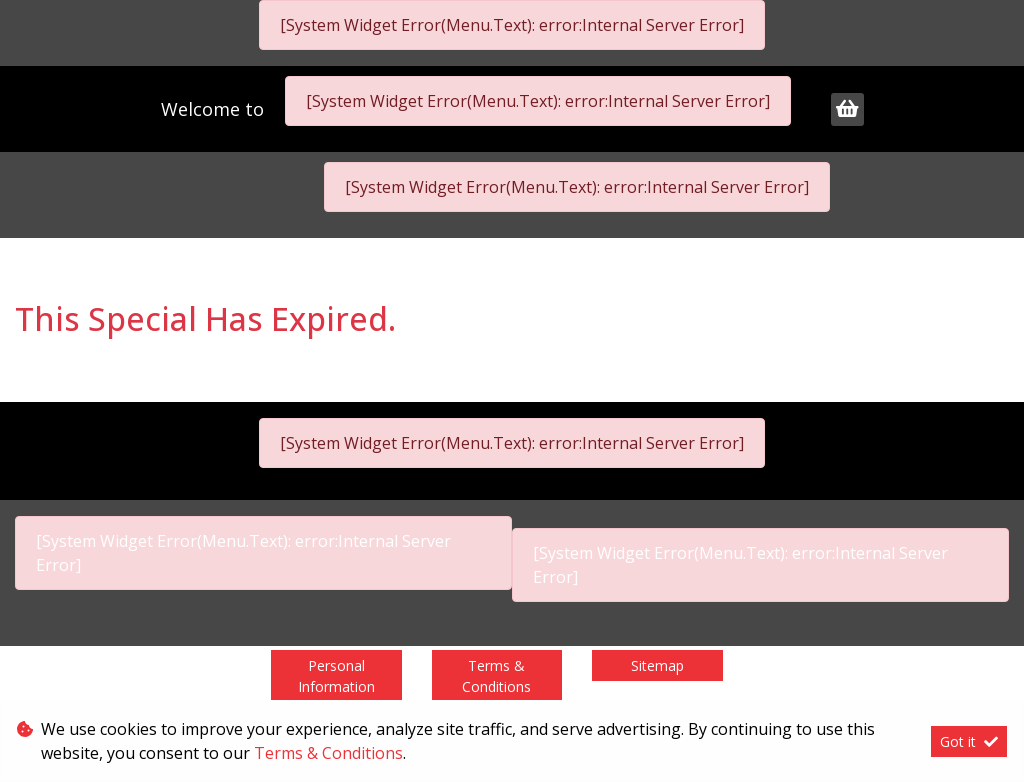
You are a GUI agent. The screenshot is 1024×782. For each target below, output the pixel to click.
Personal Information (336, 676)
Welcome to (215, 109)
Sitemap (657, 665)
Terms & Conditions (496, 676)
